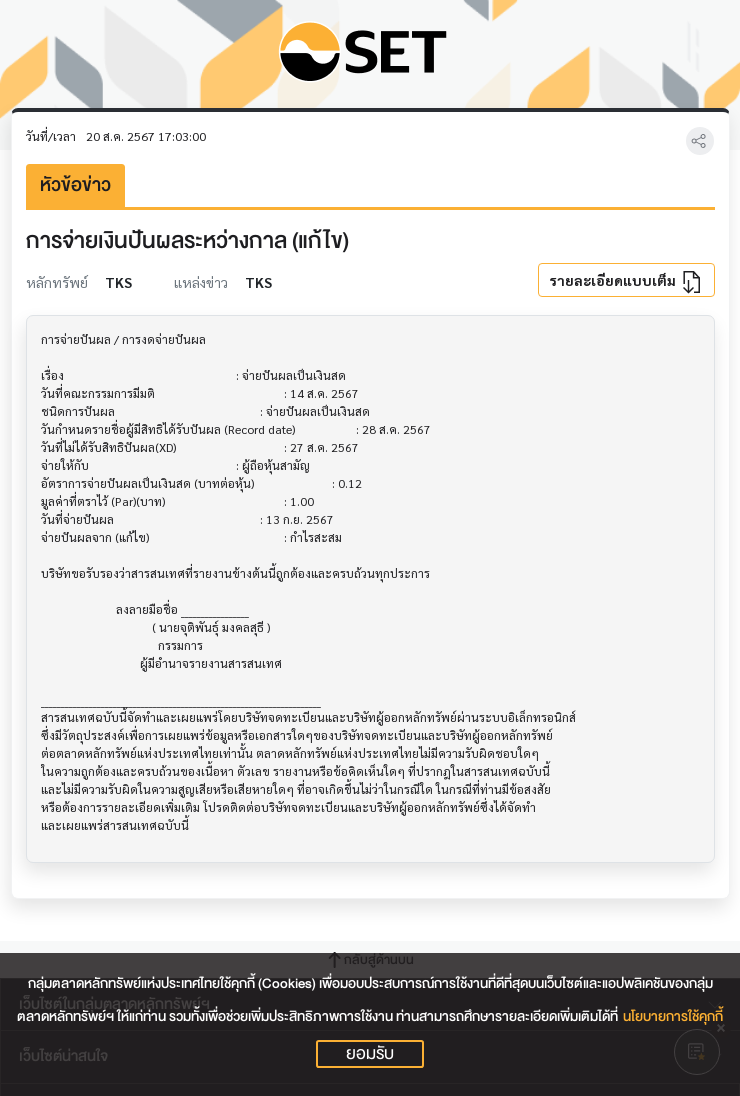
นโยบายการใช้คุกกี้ (673, 1016)
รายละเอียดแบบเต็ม (626, 282)
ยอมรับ (370, 1054)
